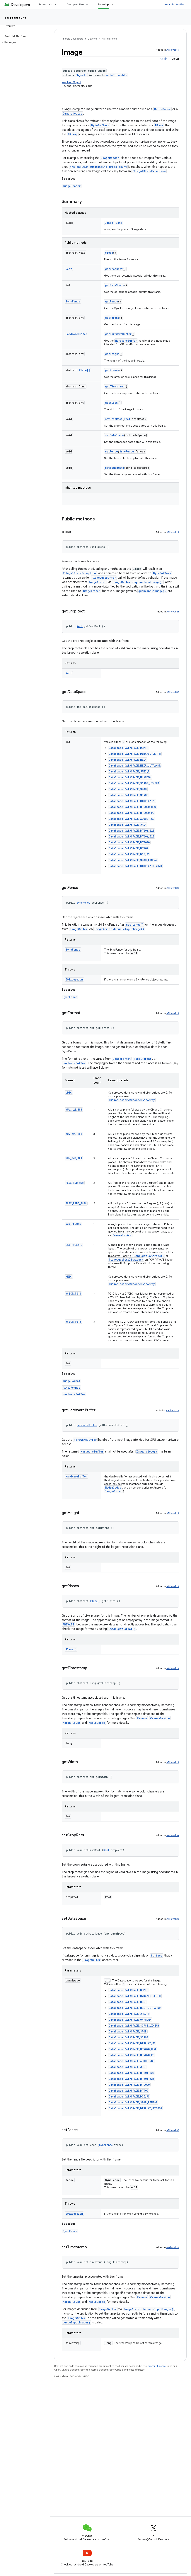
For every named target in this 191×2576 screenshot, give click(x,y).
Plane (159, 125)
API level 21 (172, 611)
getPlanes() (135, 924)
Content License (156, 2366)
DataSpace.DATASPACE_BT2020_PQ (131, 813)
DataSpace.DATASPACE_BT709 (128, 848)
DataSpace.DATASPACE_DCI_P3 (129, 854)
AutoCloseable (116, 75)
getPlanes (112, 370)
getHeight (112, 354)
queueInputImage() (152, 591)
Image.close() (146, 1451)
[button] (24, 42)
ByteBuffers (100, 125)
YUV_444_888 (74, 1158)
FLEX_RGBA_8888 (76, 1203)
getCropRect (114, 269)
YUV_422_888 (74, 1134)
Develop (92, 38)
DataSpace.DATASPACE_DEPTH (128, 748)
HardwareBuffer (76, 334)
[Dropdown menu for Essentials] (57, 4)
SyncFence (73, 301)
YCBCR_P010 (73, 1293)
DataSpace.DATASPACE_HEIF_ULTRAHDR (135, 765)
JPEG (69, 1092)
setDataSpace (114, 435)
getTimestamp (114, 386)
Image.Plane (113, 222)
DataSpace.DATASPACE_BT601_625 (131, 830)
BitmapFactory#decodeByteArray (132, 1100)
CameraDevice (72, 113)
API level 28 (172, 1410)
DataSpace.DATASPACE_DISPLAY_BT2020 (135, 866)
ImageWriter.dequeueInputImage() (138, 582)
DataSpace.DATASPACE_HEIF (127, 759)
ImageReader (110, 158)
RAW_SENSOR (73, 1224)
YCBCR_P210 (73, 1321)
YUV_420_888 (74, 1109)
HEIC (69, 1276)
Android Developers (72, 38)
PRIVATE (68, 1624)
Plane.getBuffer (104, 577)
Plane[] (84, 370)
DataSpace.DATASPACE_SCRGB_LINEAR (134, 783)
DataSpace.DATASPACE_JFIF (127, 824)
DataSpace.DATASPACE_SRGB (128, 789)
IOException (74, 979)
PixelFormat (142, 1058)
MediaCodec (162, 109)
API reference (15, 18)
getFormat (112, 317)
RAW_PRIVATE (74, 1245)
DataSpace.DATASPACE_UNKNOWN (130, 777)
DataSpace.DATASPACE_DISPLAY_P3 (132, 801)
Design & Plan (75, 4)
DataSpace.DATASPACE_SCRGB (128, 795)
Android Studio (174, 4)
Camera (142, 1718)
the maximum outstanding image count (98, 166)
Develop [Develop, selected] (103, 4)
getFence (111, 301)
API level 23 (172, 2247)
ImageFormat (122, 1058)
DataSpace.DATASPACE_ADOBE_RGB (131, 818)
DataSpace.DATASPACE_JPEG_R (129, 771)
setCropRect (113, 419)
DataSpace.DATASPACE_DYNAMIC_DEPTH (135, 753)
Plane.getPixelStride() (126, 1259)
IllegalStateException (149, 171)
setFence (111, 451)
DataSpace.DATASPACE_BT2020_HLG (132, 807)
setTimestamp (114, 467)
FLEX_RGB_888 (75, 1182)
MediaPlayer (71, 1722)
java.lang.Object (71, 82)
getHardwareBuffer (118, 334)
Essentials (45, 4)
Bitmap (73, 134)
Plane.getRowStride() (148, 1256)
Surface (156, 1955)
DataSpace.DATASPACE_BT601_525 (131, 836)
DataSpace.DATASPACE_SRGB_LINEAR (133, 860)
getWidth (111, 402)
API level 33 (172, 692)
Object (80, 75)
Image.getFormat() (121, 1629)
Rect (69, 269)
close (109, 252)
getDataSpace (114, 285)
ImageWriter (97, 582)
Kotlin (163, 59)
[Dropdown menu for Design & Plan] (89, 4)
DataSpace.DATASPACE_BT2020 (129, 842)
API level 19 (172, 49)
